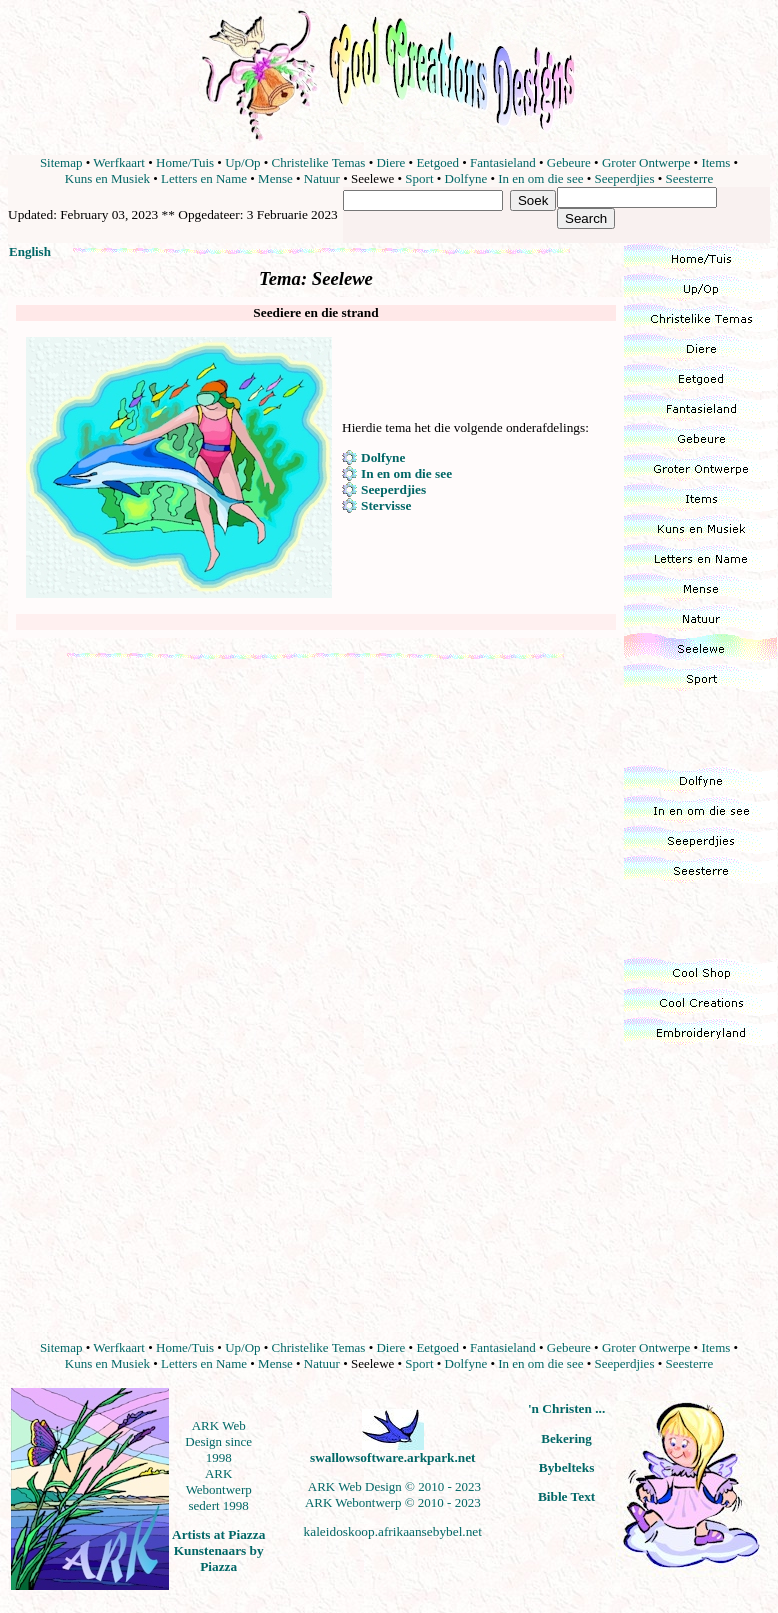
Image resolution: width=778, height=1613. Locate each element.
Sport (419, 178)
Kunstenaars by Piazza (219, 1558)
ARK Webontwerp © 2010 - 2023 (393, 1502)
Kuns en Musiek (107, 178)
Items (715, 162)
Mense (275, 178)
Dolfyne (466, 178)
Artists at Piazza (218, 1534)
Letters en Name (204, 178)
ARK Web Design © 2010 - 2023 (394, 1486)
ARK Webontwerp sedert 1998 (219, 1489)
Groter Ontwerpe (646, 162)
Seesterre (690, 178)
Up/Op (242, 162)
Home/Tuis (185, 162)
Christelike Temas (319, 162)
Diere (390, 162)
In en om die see (540, 178)
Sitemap (61, 162)
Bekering (566, 1438)
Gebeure (569, 162)
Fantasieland (503, 162)
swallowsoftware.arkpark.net (393, 1457)
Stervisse (386, 505)
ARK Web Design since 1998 (218, 1441)
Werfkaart (119, 162)
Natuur (322, 178)
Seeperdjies (625, 178)
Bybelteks (567, 1467)
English (30, 251)
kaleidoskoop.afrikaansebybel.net (393, 1531)
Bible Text (566, 1496)
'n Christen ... (566, 1408)
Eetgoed (437, 162)
